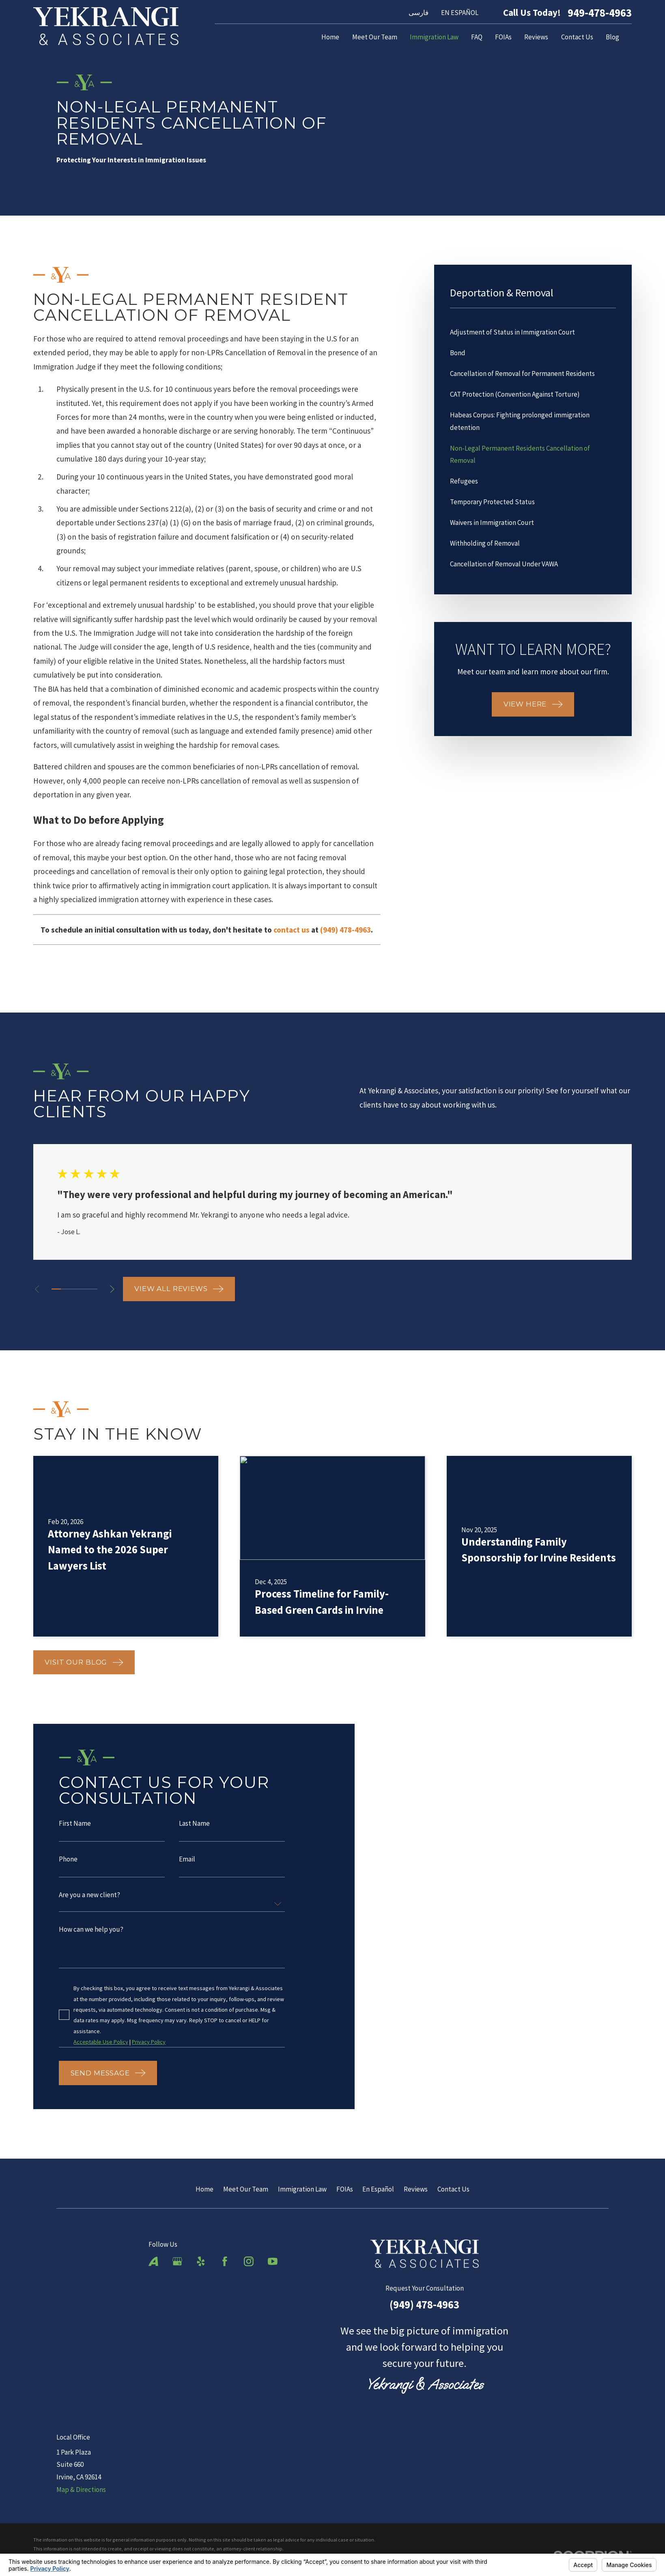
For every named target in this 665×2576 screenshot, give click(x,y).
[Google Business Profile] (177, 2261)
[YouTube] (273, 2261)
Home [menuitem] (330, 36)
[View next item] (112, 1289)
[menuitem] (533, 332)
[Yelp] (201, 2261)
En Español (378, 2189)
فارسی (418, 12)
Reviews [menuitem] (536, 36)
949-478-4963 (600, 12)
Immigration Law (302, 2189)
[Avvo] (153, 2261)
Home (204, 2189)
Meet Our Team (245, 2189)
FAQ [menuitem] (476, 36)
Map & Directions (81, 2489)
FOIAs (344, 2189)
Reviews (416, 2189)
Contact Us (453, 2189)
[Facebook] (225, 2261)
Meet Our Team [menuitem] (374, 36)
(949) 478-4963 (424, 2304)
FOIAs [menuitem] (503, 36)
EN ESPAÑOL (459, 12)
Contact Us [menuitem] (577, 36)
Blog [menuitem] (612, 36)
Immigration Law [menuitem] (434, 36)
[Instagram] (249, 2261)
